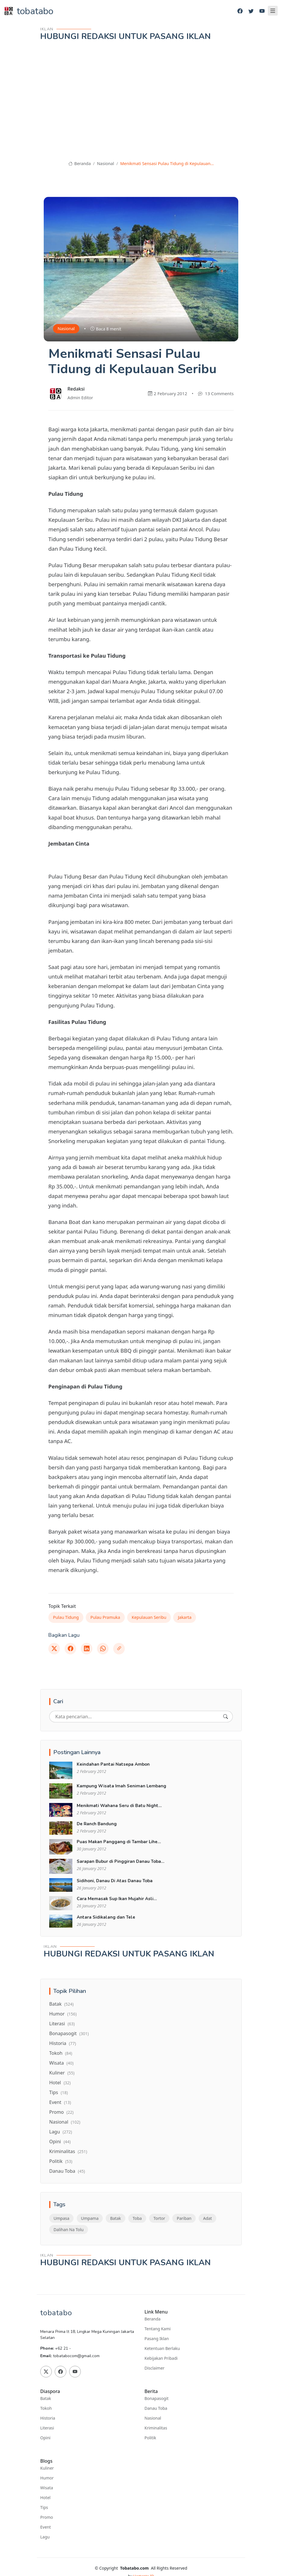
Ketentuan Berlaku (162, 2348)
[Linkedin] (86, 1648)
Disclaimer (154, 2368)
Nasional (105, 163)
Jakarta (184, 1617)
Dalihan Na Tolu (69, 2229)
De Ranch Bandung (97, 1824)
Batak (61, 2004)
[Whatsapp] (103, 1648)
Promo (61, 2112)
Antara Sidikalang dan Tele (106, 1917)
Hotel (60, 2082)
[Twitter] (251, 11)
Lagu (60, 2132)
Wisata (61, 2063)
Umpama (90, 2218)
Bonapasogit (69, 2033)
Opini (60, 2141)
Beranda (79, 163)
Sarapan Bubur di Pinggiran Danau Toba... (120, 1861)
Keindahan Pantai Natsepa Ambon (113, 1764)
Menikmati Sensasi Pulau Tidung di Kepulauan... (167, 163)
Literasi (62, 2023)
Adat (207, 2218)
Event (60, 2102)
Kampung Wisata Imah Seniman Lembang (121, 1786)
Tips (58, 2092)
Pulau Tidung (66, 1617)
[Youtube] (262, 11)
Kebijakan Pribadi (160, 2358)
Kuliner (61, 2073)
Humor (63, 2014)
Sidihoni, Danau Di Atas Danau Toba (115, 1881)
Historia (62, 2043)
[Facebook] (240, 11)
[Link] (119, 1648)
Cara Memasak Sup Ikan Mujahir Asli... (117, 1899)
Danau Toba (67, 2171)
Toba (137, 2218)
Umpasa (61, 2218)
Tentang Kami (157, 2329)
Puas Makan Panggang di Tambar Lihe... (119, 1842)
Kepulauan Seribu (149, 1617)
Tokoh (60, 2053)
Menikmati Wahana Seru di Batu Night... (119, 1805)
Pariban (184, 2218)
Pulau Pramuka (105, 1617)
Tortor (159, 2218)
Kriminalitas (68, 2151)
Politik (60, 2161)
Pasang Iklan (156, 2339)
